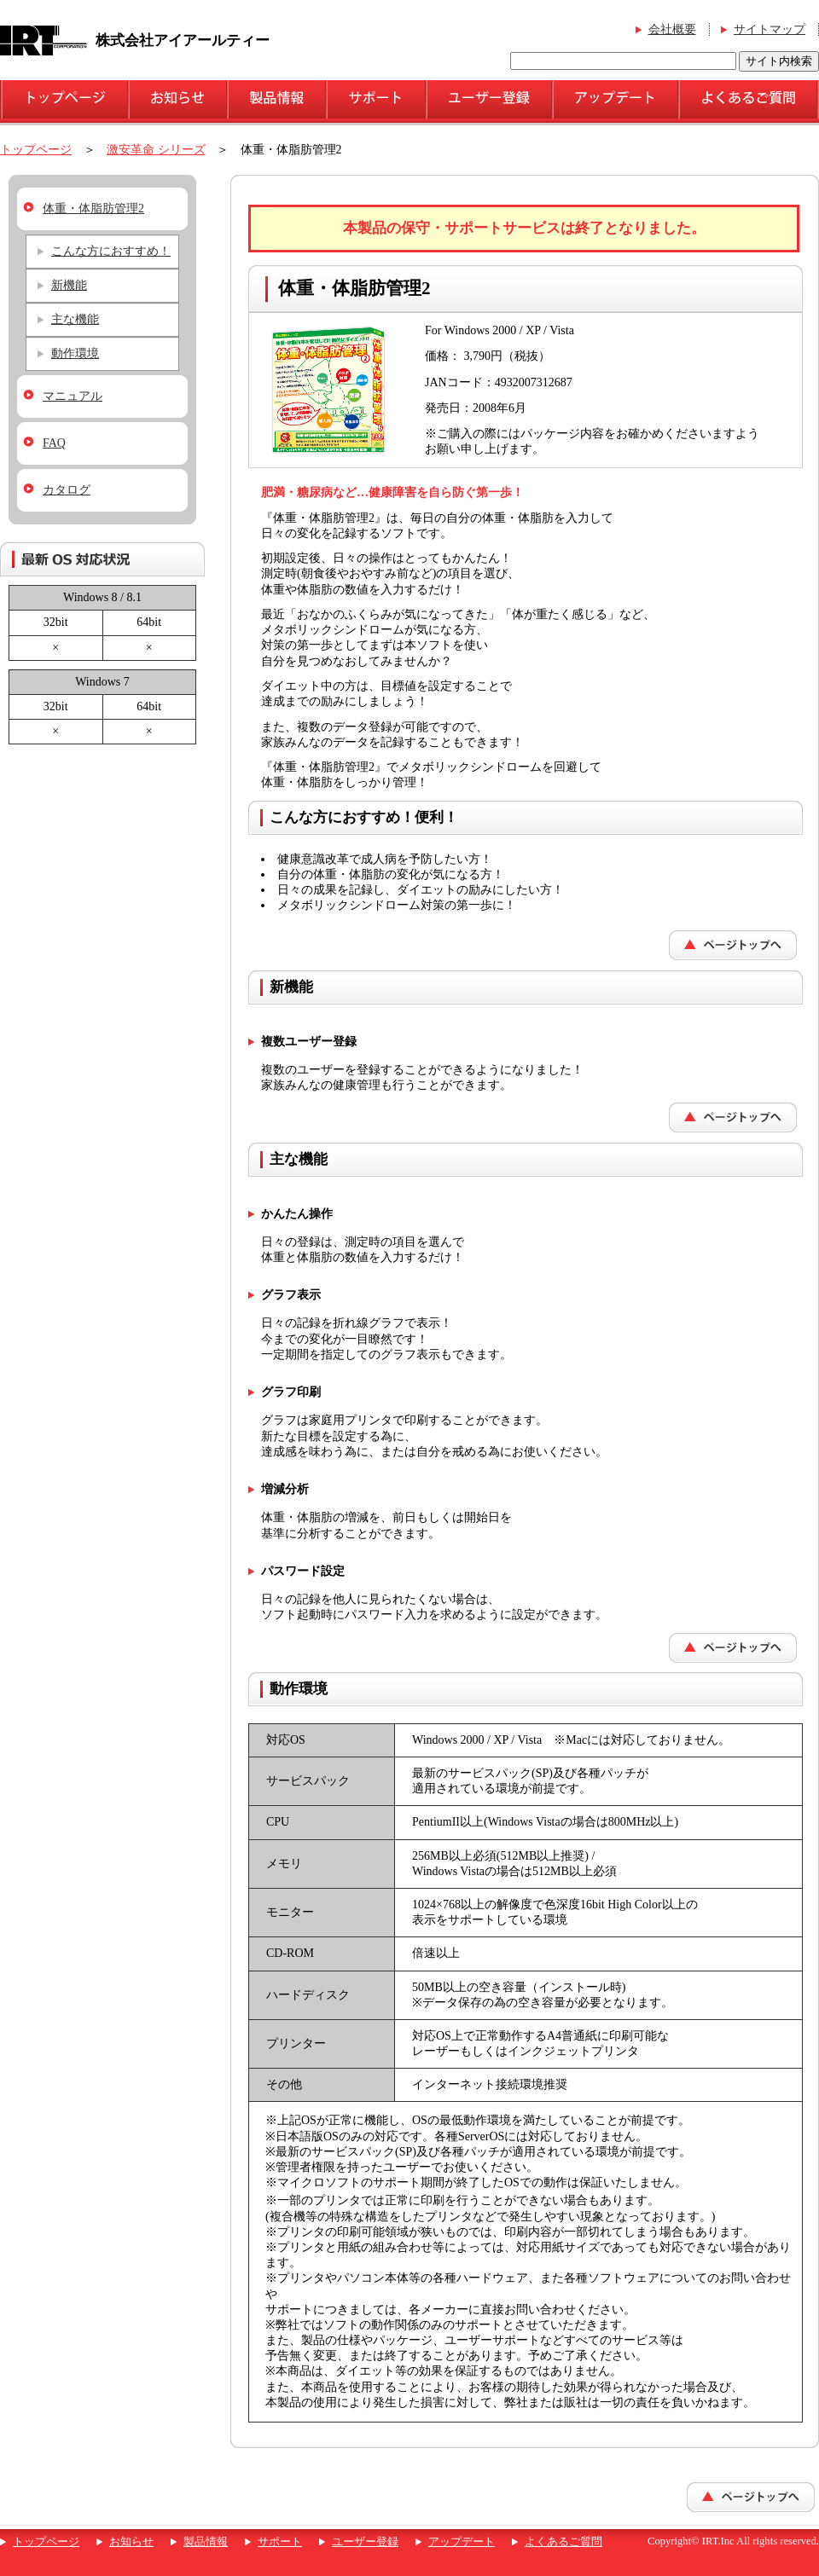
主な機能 (75, 319)
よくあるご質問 (563, 2542)
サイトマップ (769, 29)
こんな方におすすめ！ (111, 251)
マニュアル (72, 396)
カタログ (66, 489)
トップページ (36, 149)
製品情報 (205, 2542)
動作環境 (75, 353)
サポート (280, 2542)
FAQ (54, 443)
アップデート (461, 2542)
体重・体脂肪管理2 (93, 208)
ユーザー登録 (365, 2542)
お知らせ (131, 2542)
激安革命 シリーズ (156, 149)
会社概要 (672, 29)
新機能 (69, 285)
